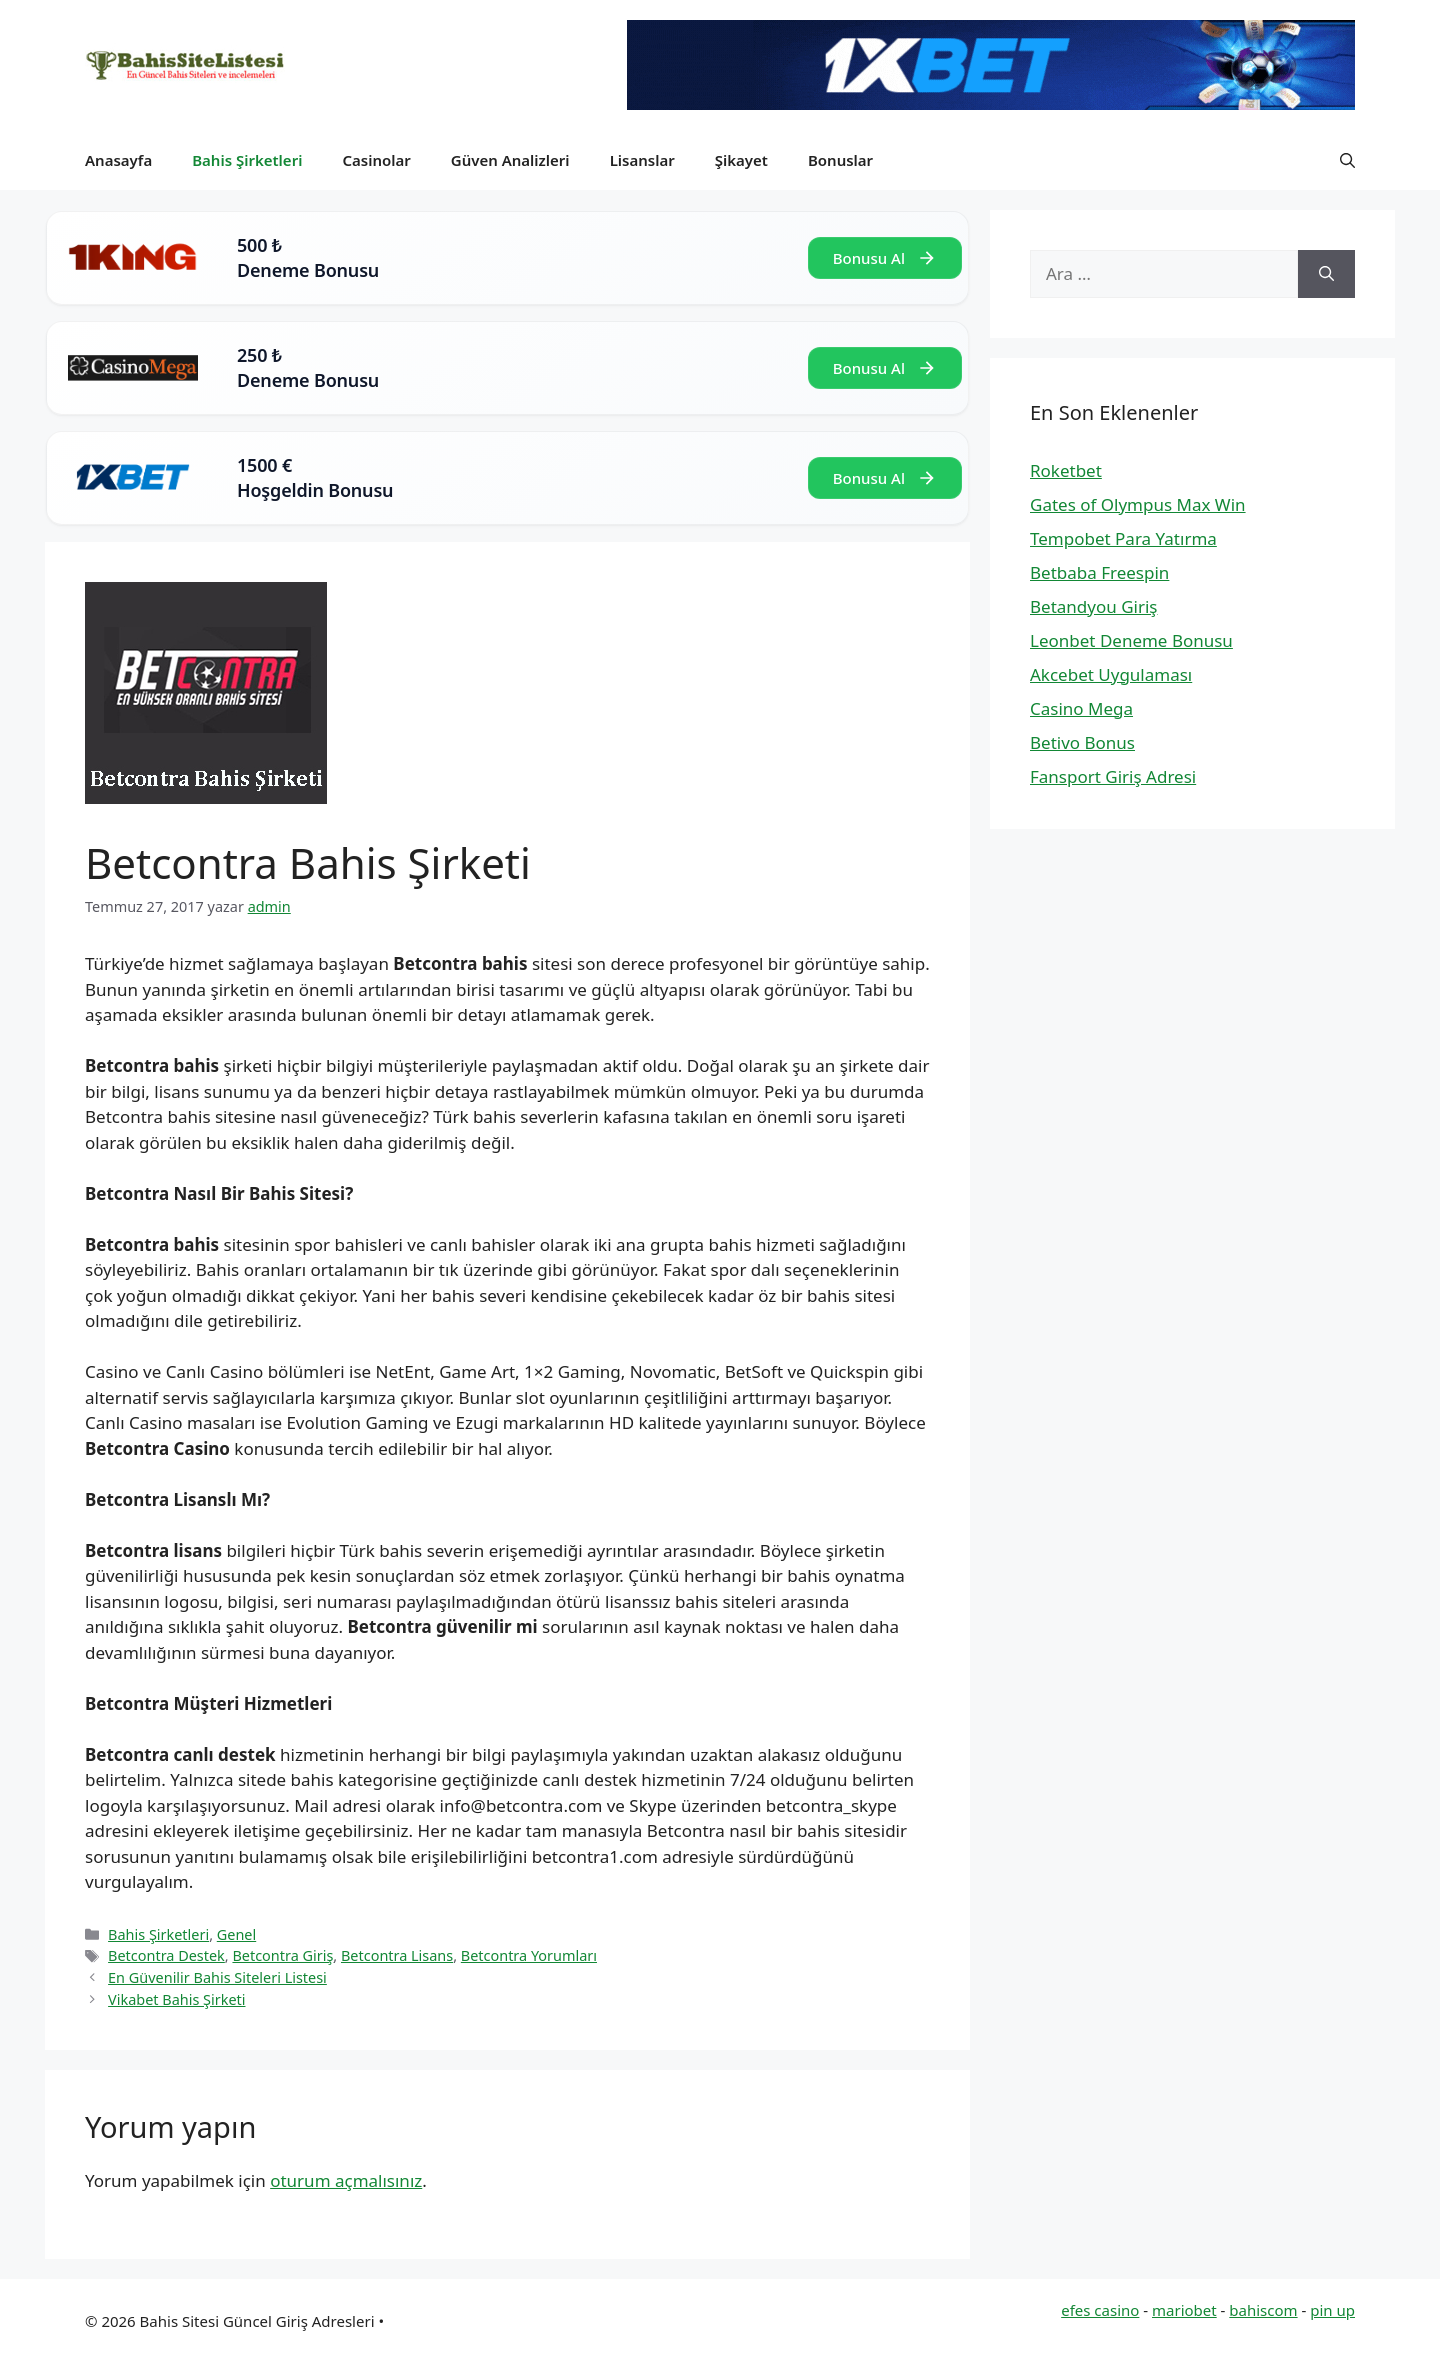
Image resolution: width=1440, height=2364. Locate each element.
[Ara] (1326, 274)
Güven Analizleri (510, 160)
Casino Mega (1081, 708)
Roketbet (1066, 470)
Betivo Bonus (1082, 742)
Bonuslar (840, 160)
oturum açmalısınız (346, 2180)
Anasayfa (118, 160)
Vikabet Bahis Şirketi (176, 1999)
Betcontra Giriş (282, 1955)
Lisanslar (642, 160)
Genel (236, 1934)
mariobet (1184, 2310)
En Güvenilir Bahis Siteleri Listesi (217, 1977)
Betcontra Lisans (397, 1955)
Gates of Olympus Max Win (1138, 504)
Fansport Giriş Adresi (1113, 776)
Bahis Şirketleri (247, 160)
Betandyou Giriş (1093, 606)
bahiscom (1263, 2310)
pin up (1332, 2310)
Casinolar (376, 160)
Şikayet (741, 160)
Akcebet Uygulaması (1111, 674)
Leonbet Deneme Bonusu (1131, 640)
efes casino (1100, 2310)
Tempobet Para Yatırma (1123, 538)
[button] (1347, 160)
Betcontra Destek (166, 1955)
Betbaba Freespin (1099, 572)
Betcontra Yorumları (529, 1955)
